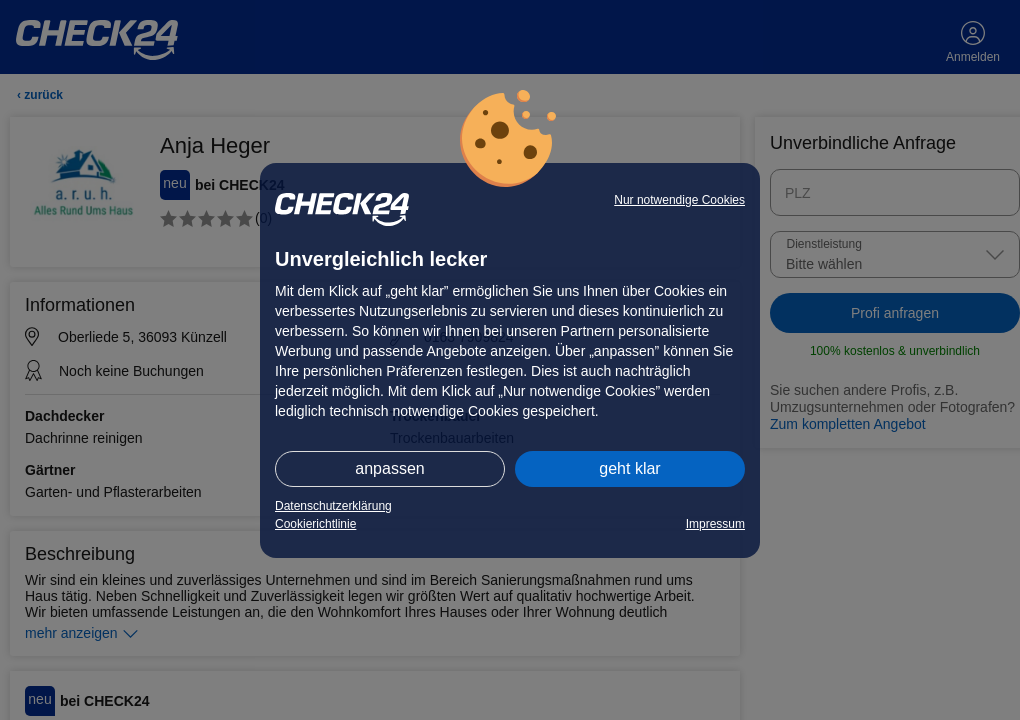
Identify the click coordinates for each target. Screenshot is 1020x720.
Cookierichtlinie (315, 524)
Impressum (715, 524)
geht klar (629, 468)
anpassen (389, 468)
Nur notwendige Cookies (679, 200)
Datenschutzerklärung (333, 506)
